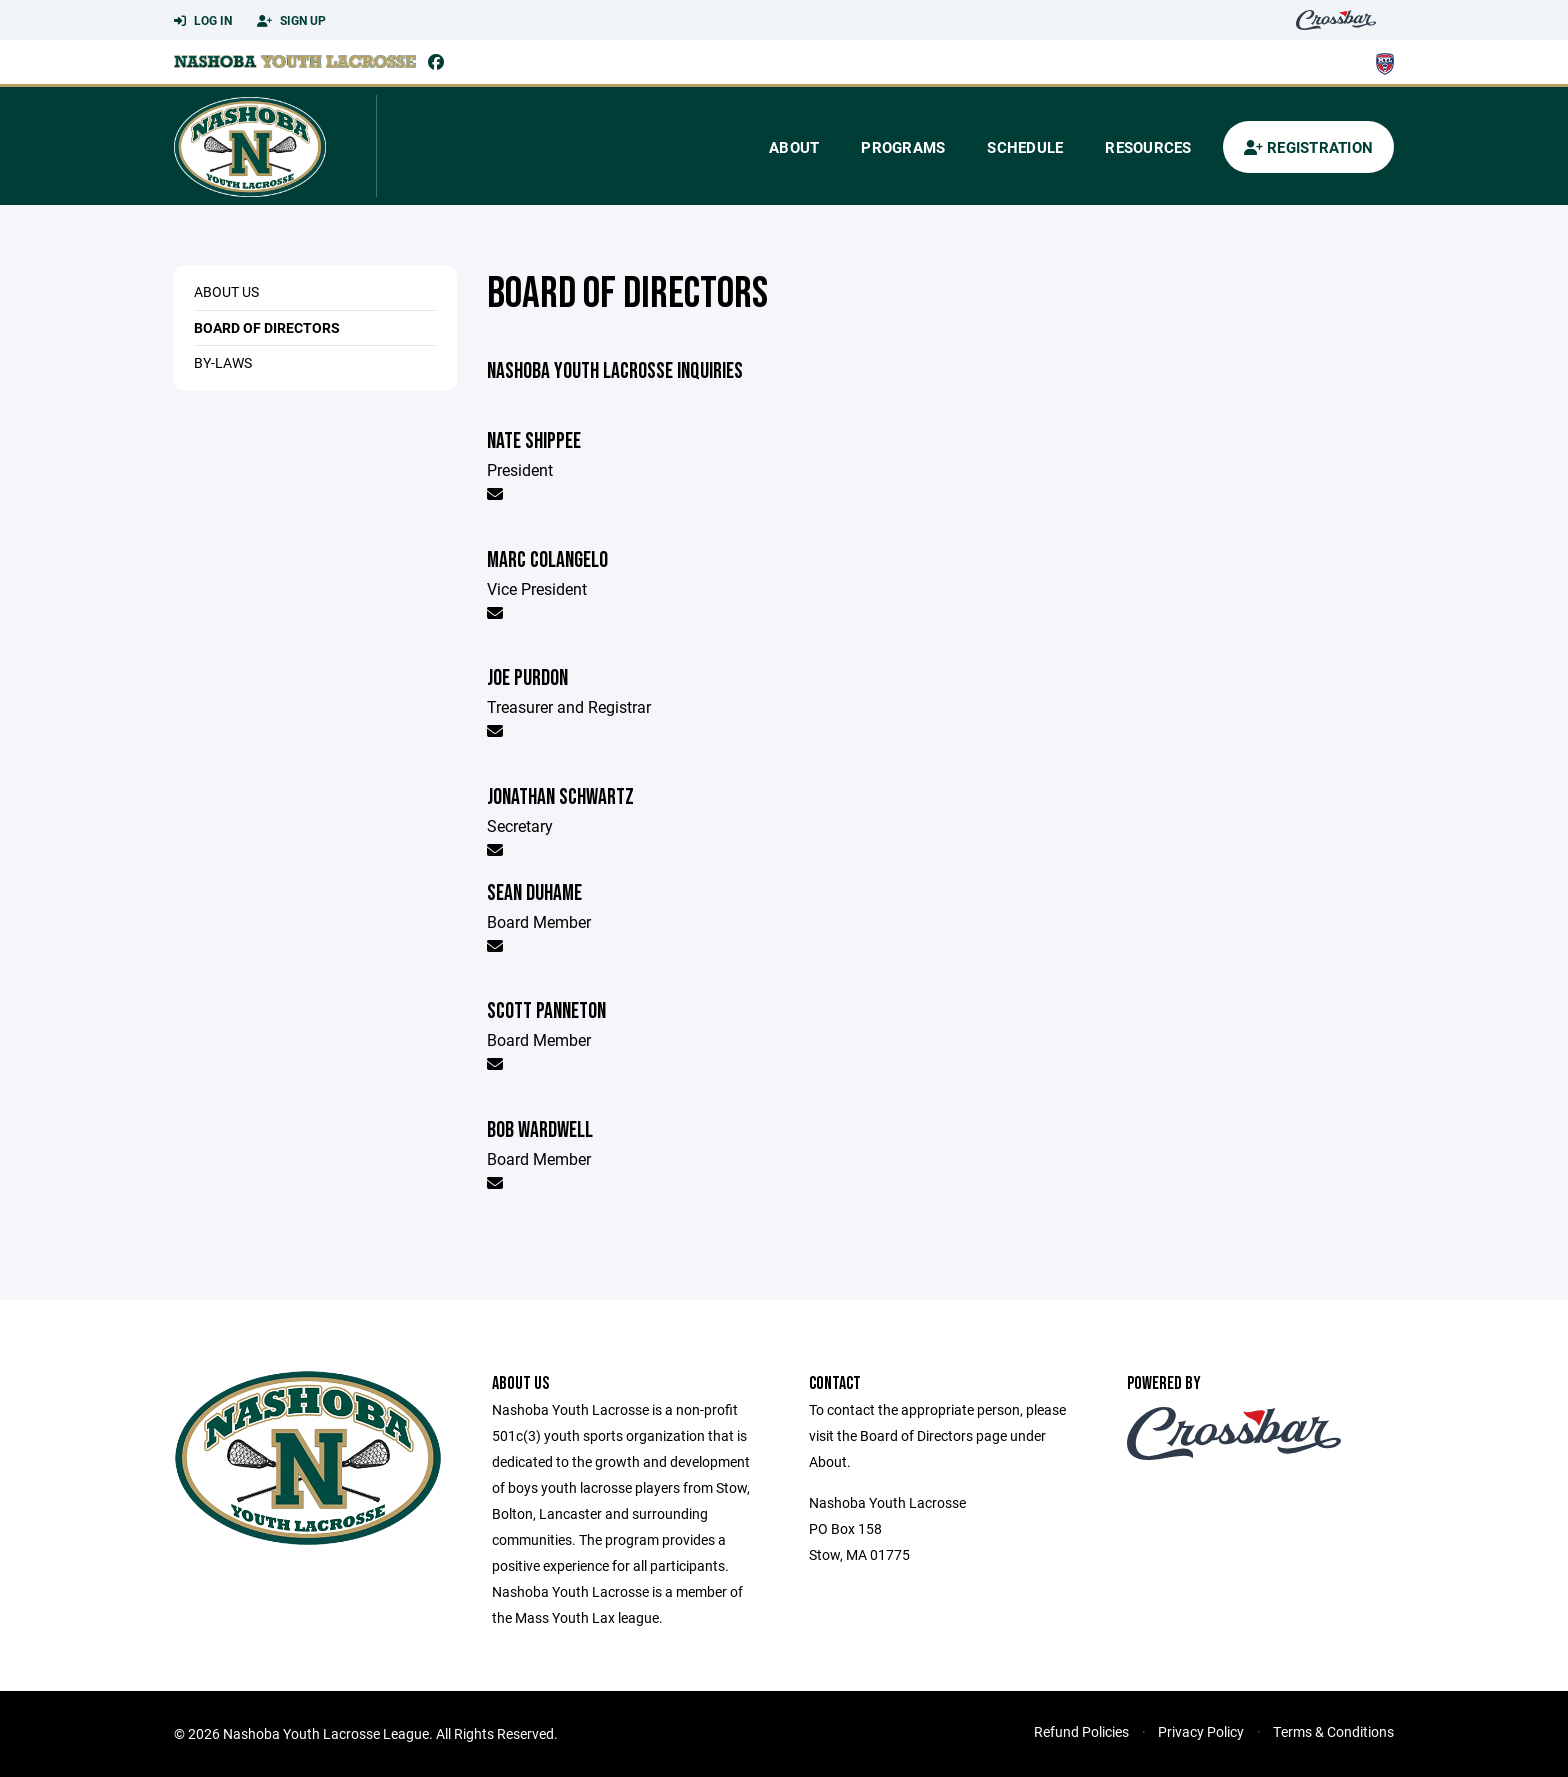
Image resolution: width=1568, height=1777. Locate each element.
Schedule (1025, 147)
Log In (203, 21)
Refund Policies (1081, 1731)
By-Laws (223, 362)
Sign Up (291, 21)
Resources (1148, 147)
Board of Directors (267, 327)
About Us (226, 291)
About (794, 147)
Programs (903, 147)
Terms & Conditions (1333, 1731)
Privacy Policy (1201, 1731)
